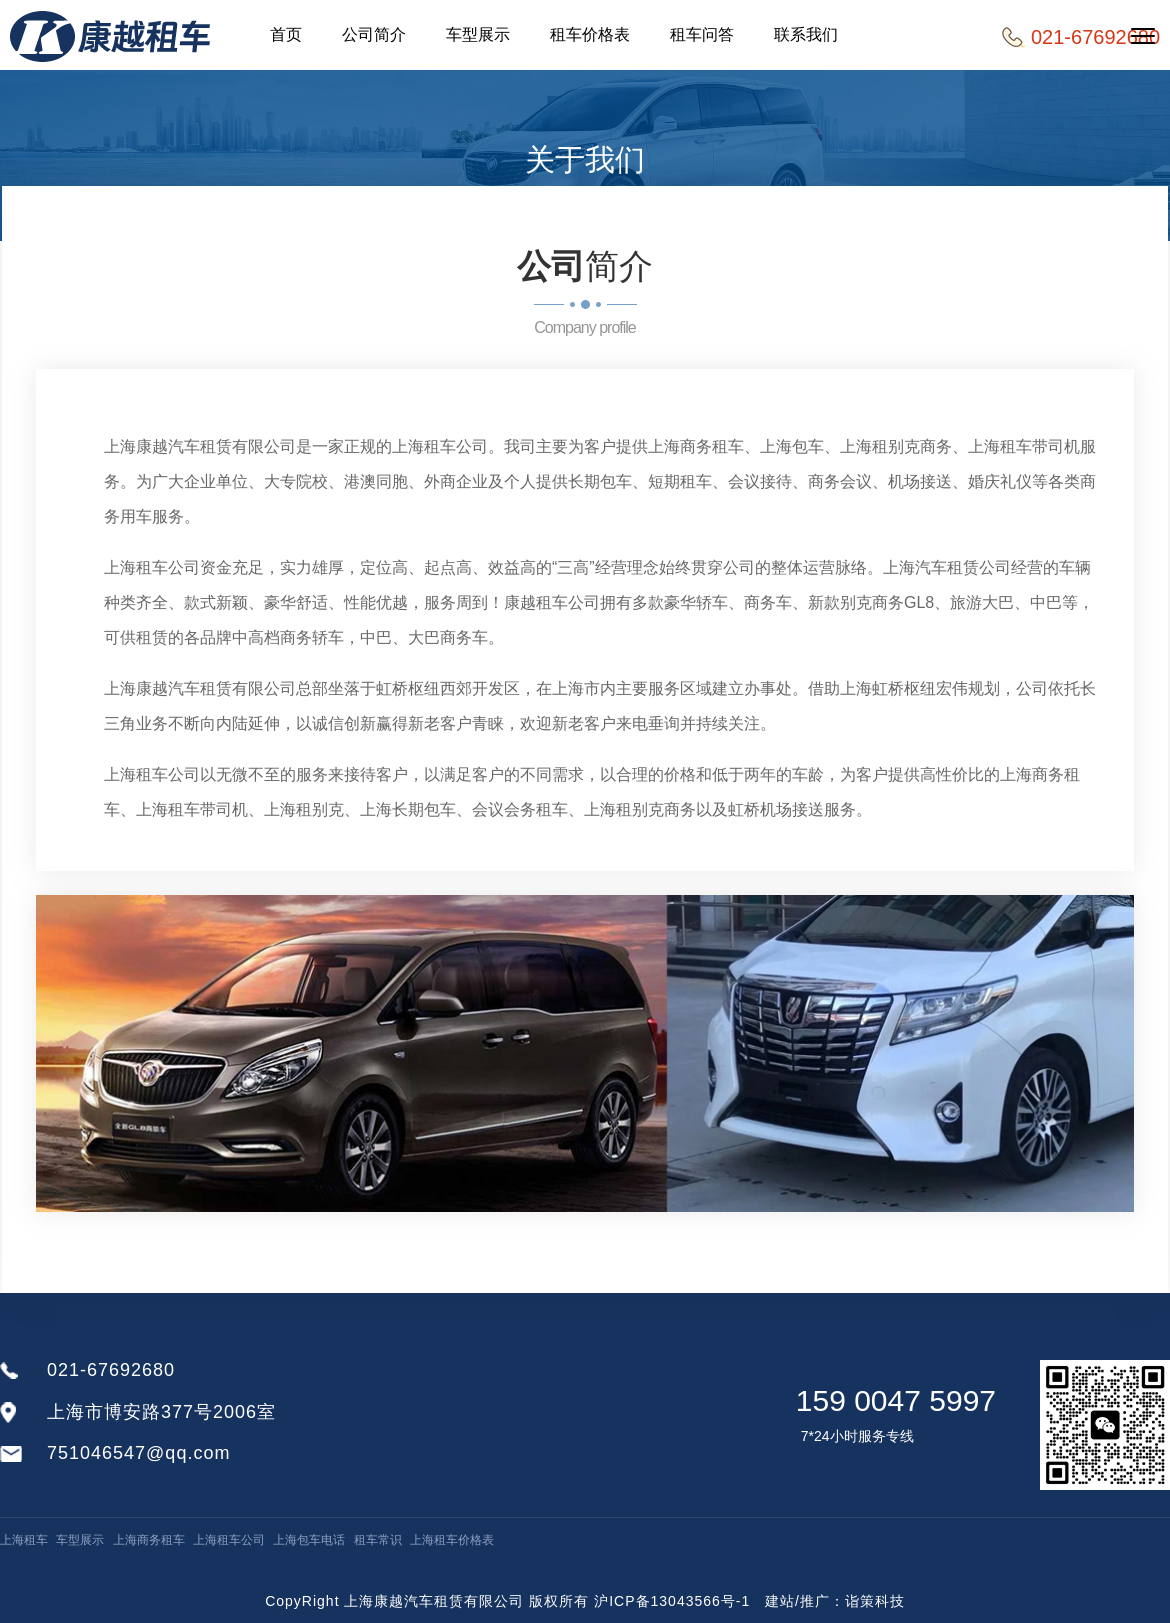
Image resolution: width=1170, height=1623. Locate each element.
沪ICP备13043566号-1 (672, 1601)
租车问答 (702, 34)
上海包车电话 (309, 1540)
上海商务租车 (149, 1540)
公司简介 (374, 34)
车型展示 (478, 34)
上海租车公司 (229, 1540)
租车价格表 (590, 34)
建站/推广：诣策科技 (835, 1601)
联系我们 (806, 34)
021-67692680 (111, 1370)
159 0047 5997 (896, 1400)
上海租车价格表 (452, 1540)
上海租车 (24, 1540)
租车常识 (378, 1540)
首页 (286, 34)
